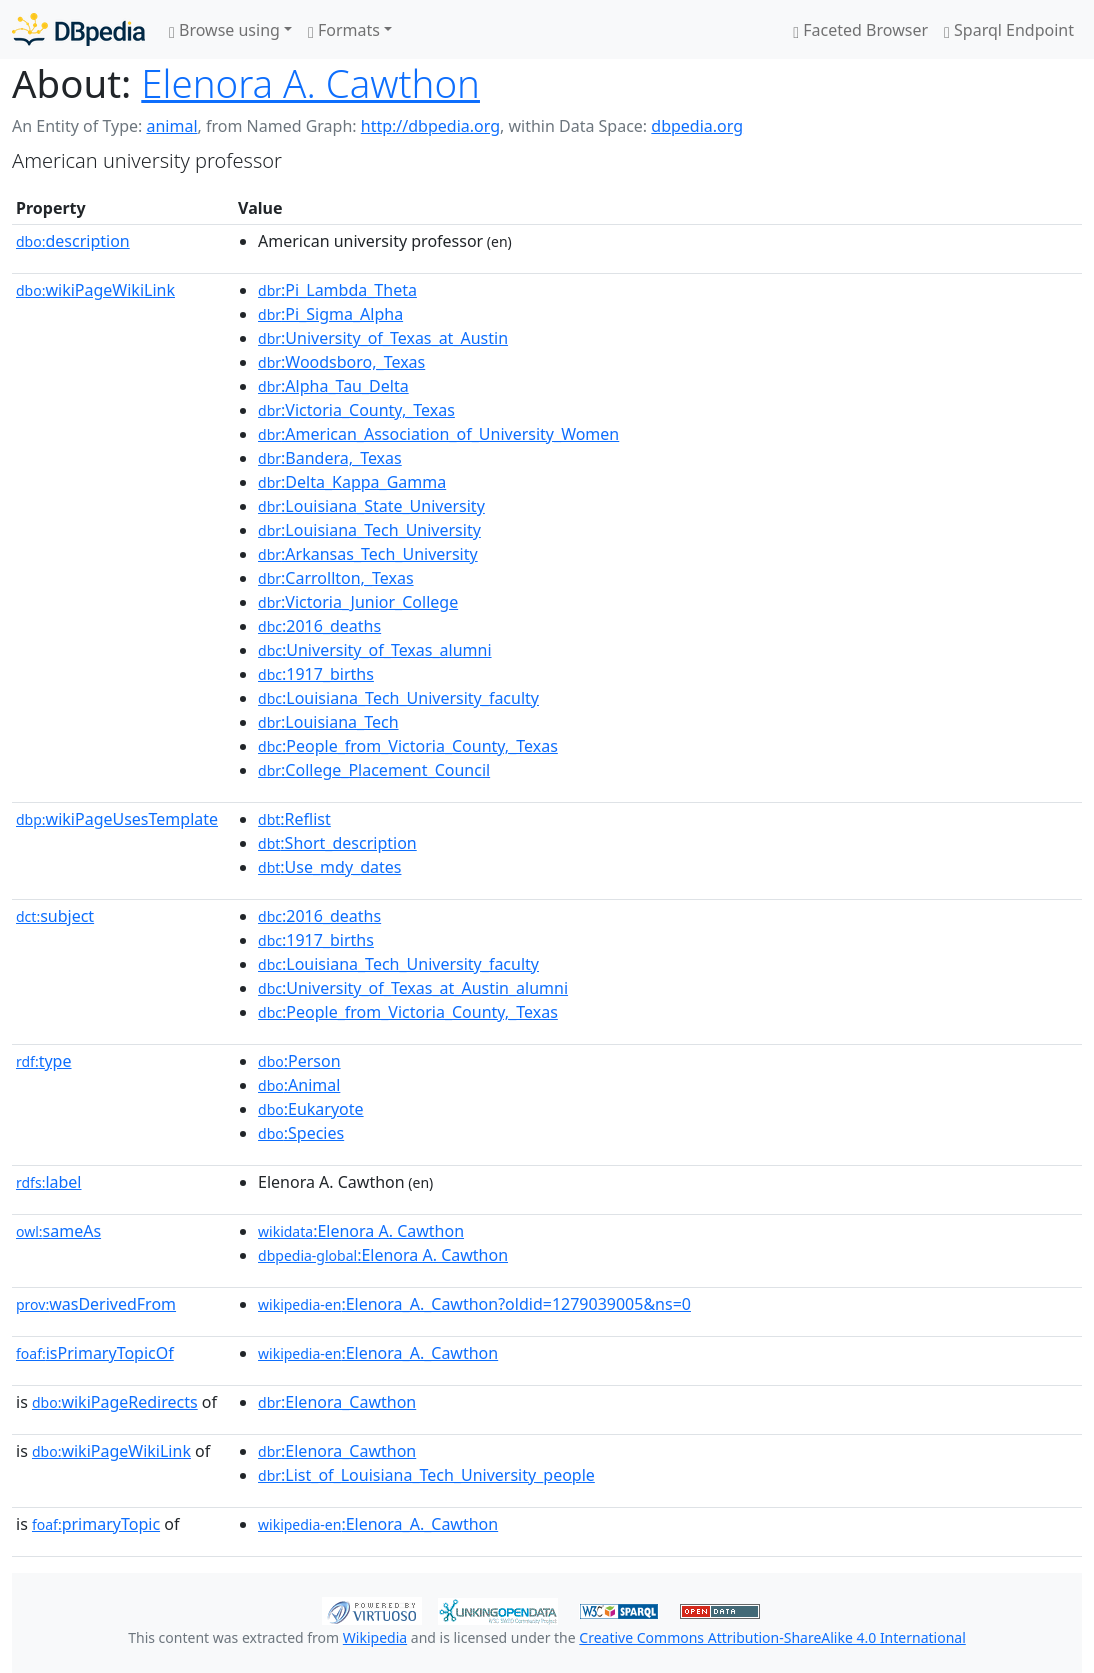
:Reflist (294, 819)
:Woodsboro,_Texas (341, 362)
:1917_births (316, 674)
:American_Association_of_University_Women (438, 434)
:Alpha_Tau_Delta (333, 386)
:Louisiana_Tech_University (369, 530)
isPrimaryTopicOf (95, 1353)
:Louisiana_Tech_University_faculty (398, 698)
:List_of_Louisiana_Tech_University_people (426, 1475)
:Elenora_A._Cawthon (378, 1353)
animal (171, 126)
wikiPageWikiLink (95, 290)
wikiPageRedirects (115, 1402)
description (73, 241)
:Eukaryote (311, 1109)
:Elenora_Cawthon (337, 1402)
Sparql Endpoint (1009, 30)
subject (55, 916)
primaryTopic (96, 1524)
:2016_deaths (319, 626)
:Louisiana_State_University (371, 506)
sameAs (58, 1231)
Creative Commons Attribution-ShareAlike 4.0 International (772, 1637)
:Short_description (337, 843)
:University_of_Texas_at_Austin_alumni (413, 988)
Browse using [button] (224, 30)
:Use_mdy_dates (329, 867)
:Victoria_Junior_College (358, 602)
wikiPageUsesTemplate (117, 819)
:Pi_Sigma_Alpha (330, 314)
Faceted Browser (860, 30)
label (49, 1182)
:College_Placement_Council (374, 770)
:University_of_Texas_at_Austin (383, 338)
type (44, 1061)
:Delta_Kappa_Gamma (352, 482)
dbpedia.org (697, 126)
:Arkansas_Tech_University (368, 554)
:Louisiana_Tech (328, 722)
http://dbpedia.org (430, 126)
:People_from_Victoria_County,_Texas (408, 746)
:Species (301, 1133)
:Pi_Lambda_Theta (337, 290)
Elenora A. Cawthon (310, 83)
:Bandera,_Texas (330, 458)
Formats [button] (344, 30)
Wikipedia (375, 1637)
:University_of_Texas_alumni (375, 650)
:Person (299, 1061)
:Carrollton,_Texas (336, 578)
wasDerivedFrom (96, 1304)
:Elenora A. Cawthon (361, 1231)
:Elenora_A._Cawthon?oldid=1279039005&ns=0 (474, 1304)
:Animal (299, 1085)
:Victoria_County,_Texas (356, 410)
